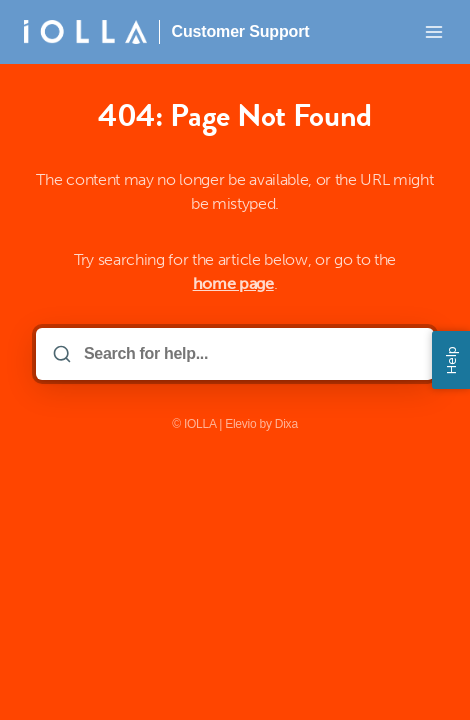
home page (233, 283)
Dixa (286, 424)
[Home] (85, 32)
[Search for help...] (249, 354)
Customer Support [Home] (241, 31)
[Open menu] (434, 32)
